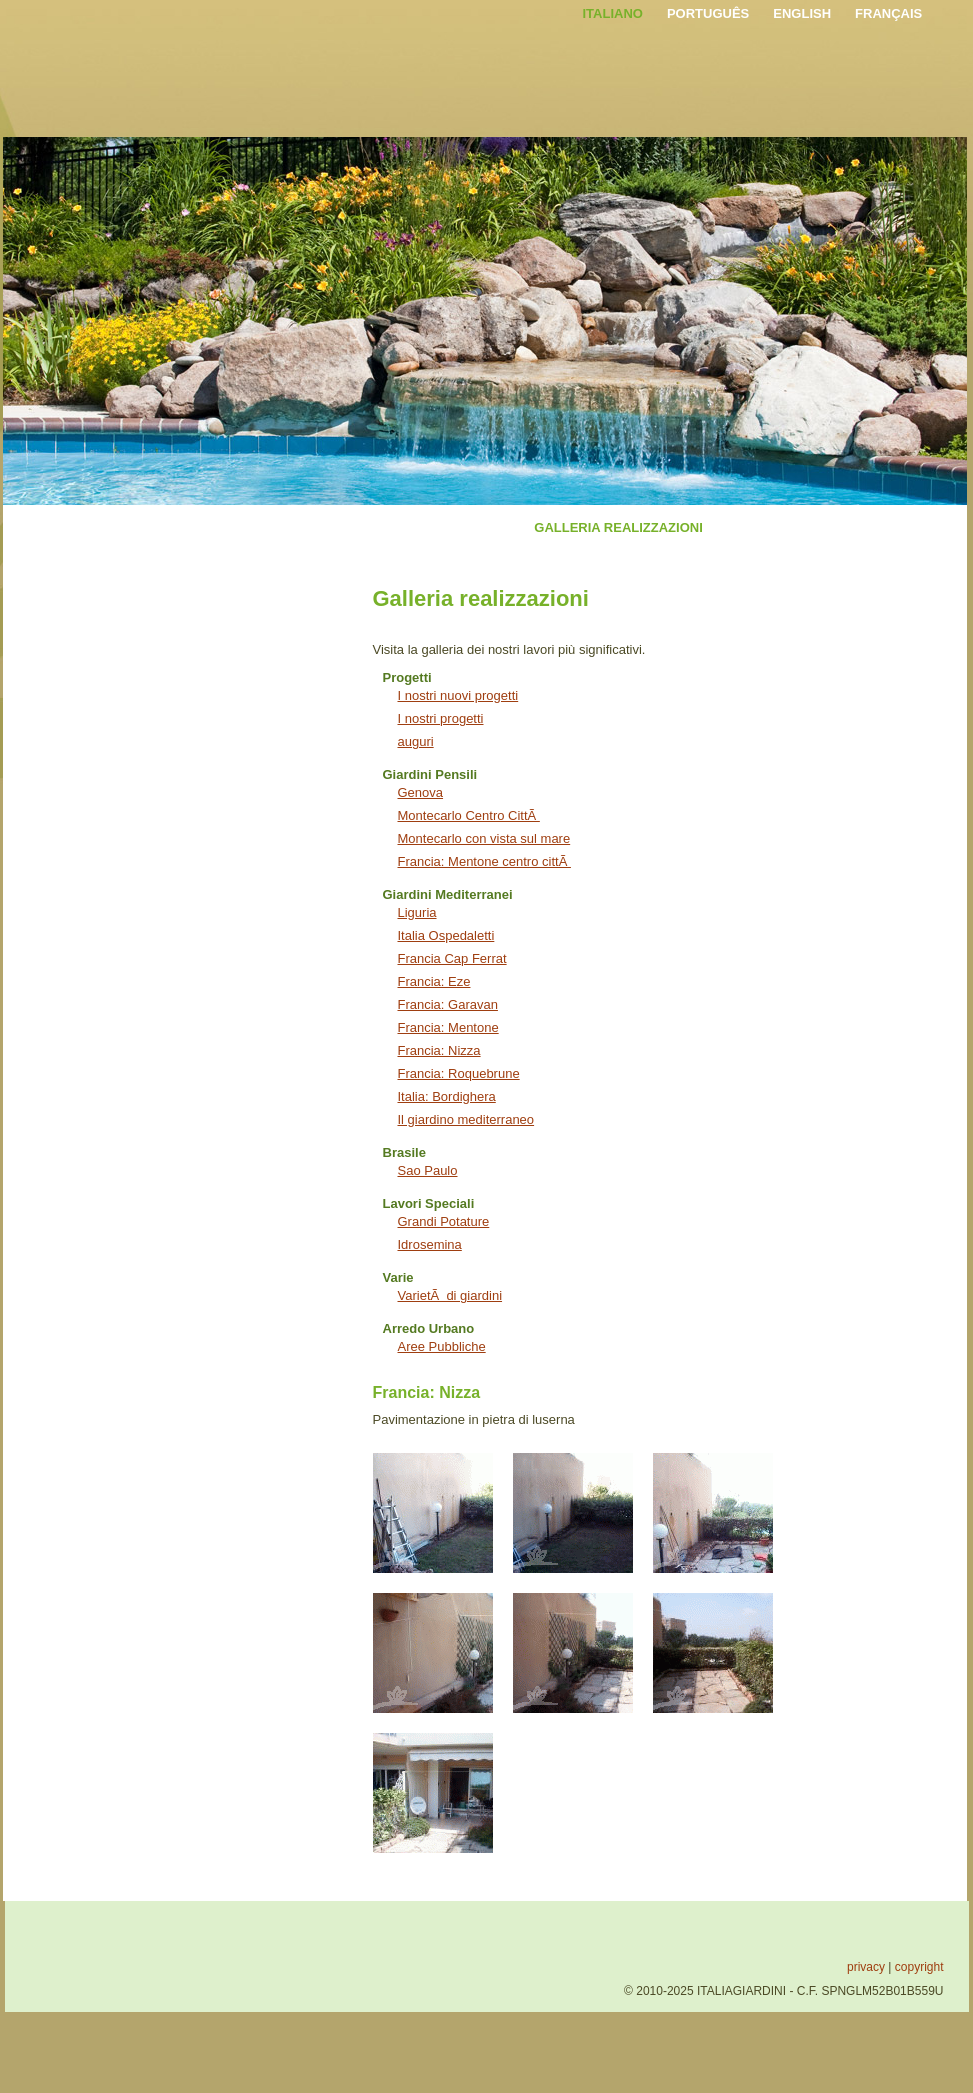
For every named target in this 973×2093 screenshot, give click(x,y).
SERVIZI (320, 527)
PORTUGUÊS (708, 13)
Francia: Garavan (448, 1004)
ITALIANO (613, 13)
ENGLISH (802, 13)
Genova (421, 792)
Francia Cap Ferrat (452, 958)
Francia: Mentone (448, 1027)
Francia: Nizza (439, 1050)
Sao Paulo (428, 1170)
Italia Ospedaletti (446, 935)
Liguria (417, 912)
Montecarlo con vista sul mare (484, 838)
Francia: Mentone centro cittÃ (484, 861)
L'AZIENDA (237, 527)
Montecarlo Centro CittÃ (469, 815)
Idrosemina (430, 1244)
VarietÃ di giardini (450, 1295)
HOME (159, 527)
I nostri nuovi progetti (458, 695)
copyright (919, 1967)
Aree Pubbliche (442, 1346)
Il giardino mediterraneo (466, 1119)
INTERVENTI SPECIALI (440, 527)
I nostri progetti (441, 718)
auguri (416, 741)
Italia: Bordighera (447, 1096)
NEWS (746, 527)
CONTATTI (822, 527)
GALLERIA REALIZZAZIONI (618, 527)
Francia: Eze (434, 981)
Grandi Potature (444, 1221)
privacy (866, 1967)
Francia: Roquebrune (459, 1073)
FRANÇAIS (888, 13)
